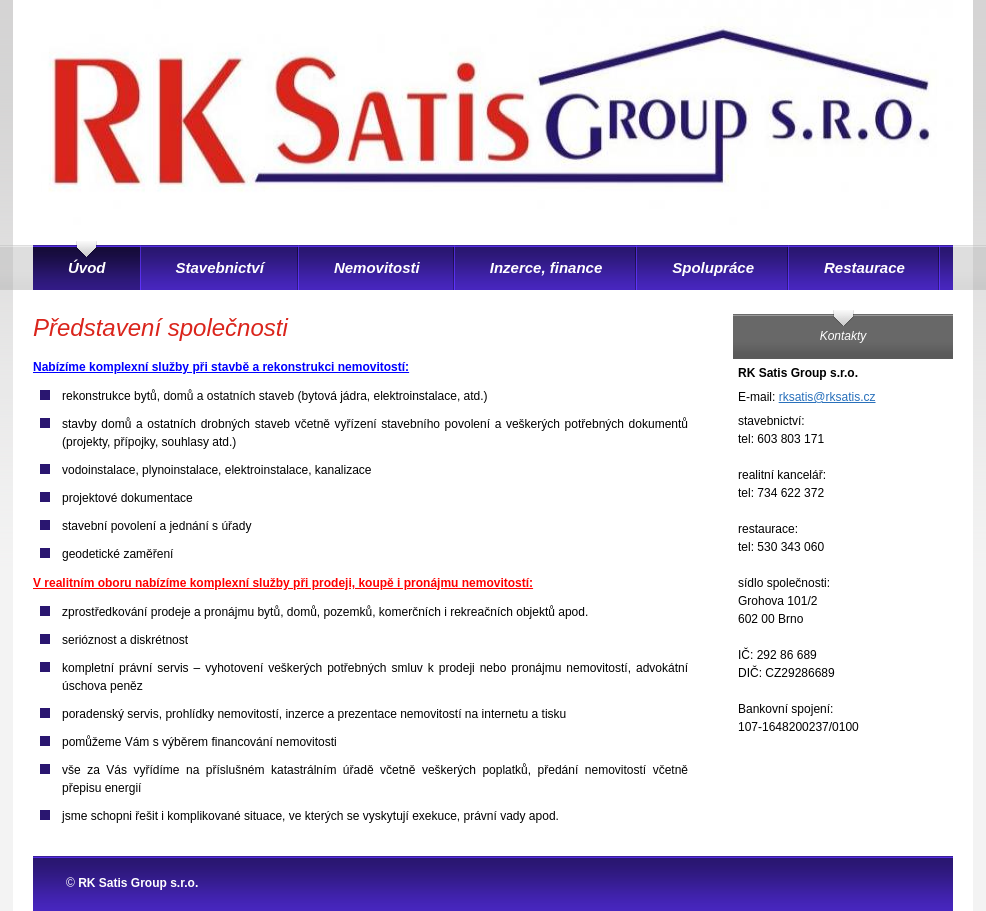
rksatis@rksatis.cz (827, 397)
